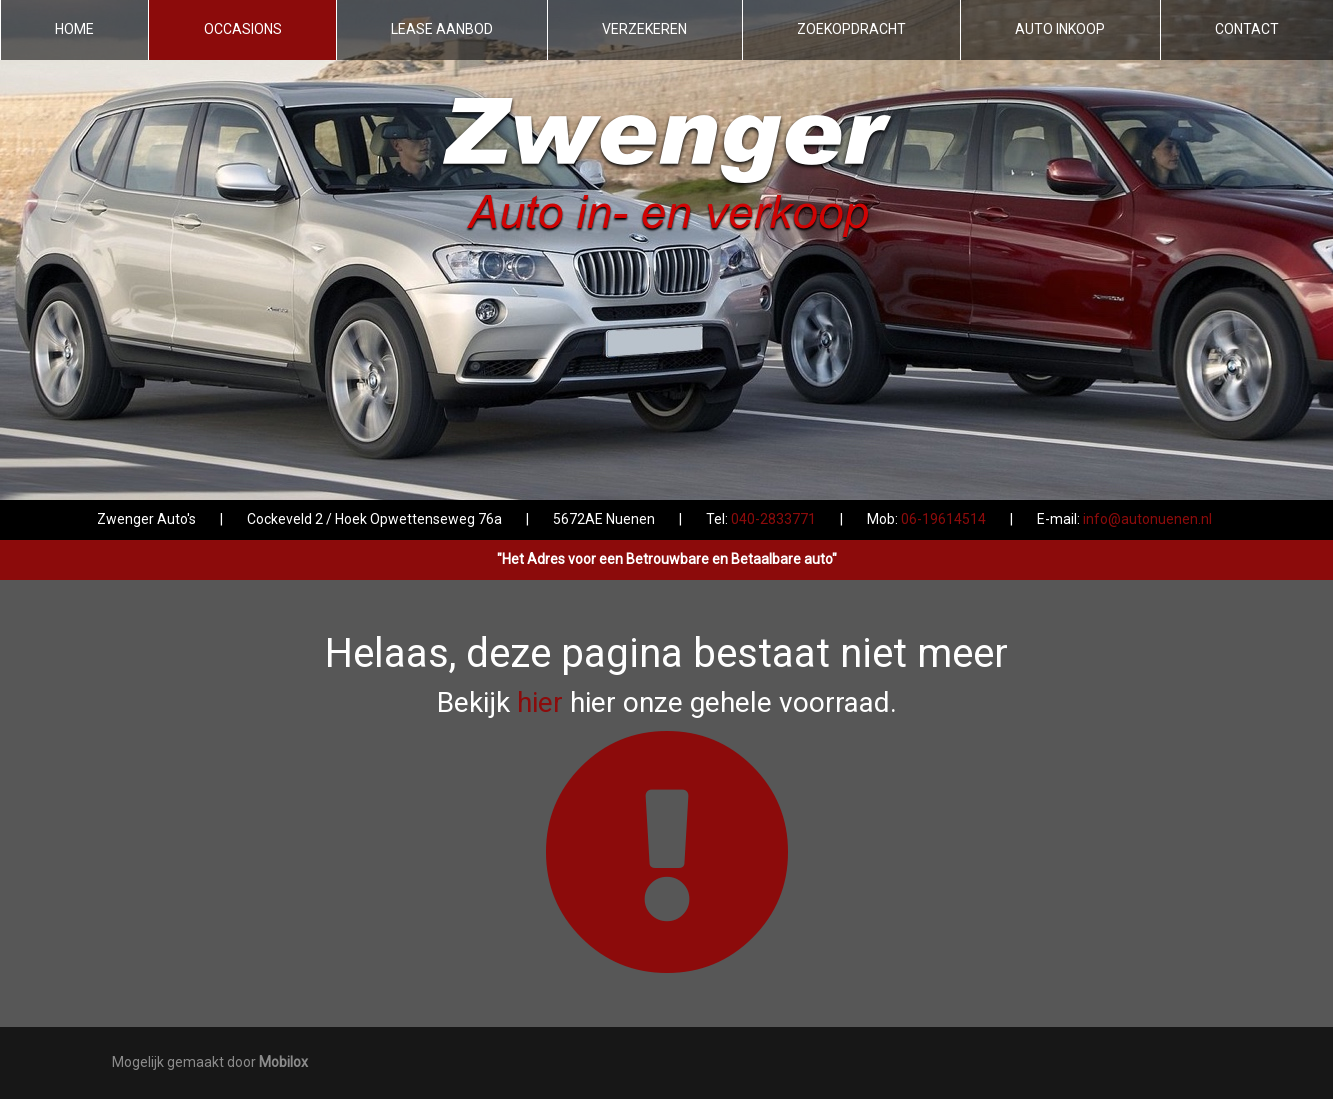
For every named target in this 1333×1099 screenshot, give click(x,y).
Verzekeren (644, 29)
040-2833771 (773, 519)
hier (540, 702)
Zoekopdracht (851, 29)
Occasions (243, 29)
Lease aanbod (442, 29)
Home (74, 29)
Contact (1247, 29)
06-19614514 (943, 519)
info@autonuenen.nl (1147, 519)
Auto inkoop (1060, 29)
